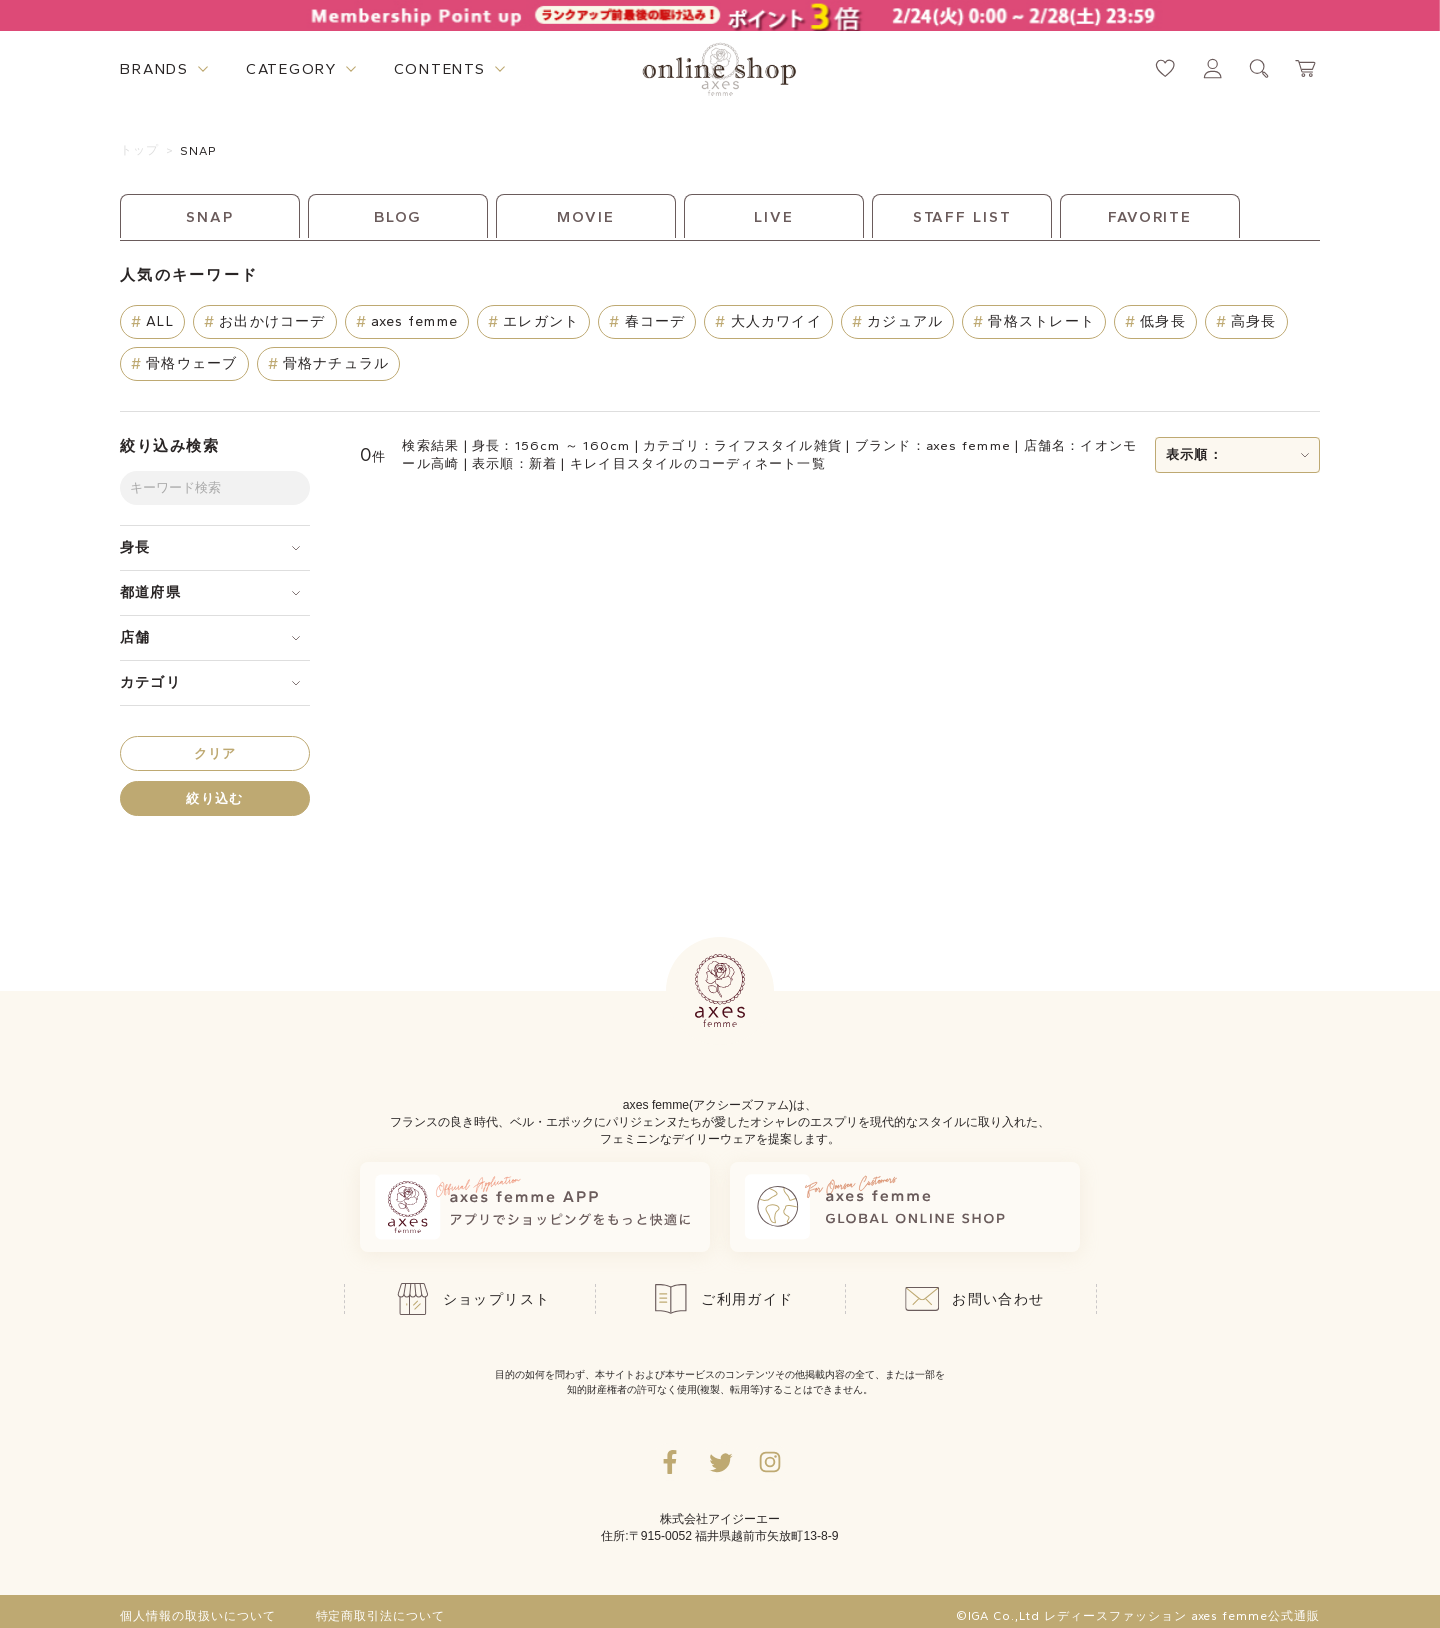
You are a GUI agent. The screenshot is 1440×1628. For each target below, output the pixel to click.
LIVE (774, 217)
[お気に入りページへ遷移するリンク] (1165, 68)
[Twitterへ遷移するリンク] (720, 1462)
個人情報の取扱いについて (198, 1616)
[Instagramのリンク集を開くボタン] (770, 1462)
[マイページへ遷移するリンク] (1212, 68)
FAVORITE (1150, 217)
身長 (135, 547)
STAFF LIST (962, 217)
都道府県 (150, 592)
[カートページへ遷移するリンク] (1306, 68)
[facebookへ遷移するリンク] (670, 1462)
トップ (140, 150)
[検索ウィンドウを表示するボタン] (1259, 68)
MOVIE (585, 217)
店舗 (135, 637)
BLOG (398, 217)
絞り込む (214, 798)
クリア (215, 753)
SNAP (199, 151)
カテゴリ (150, 682)
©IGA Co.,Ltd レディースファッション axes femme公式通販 (1138, 1616)
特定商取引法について (381, 1616)
